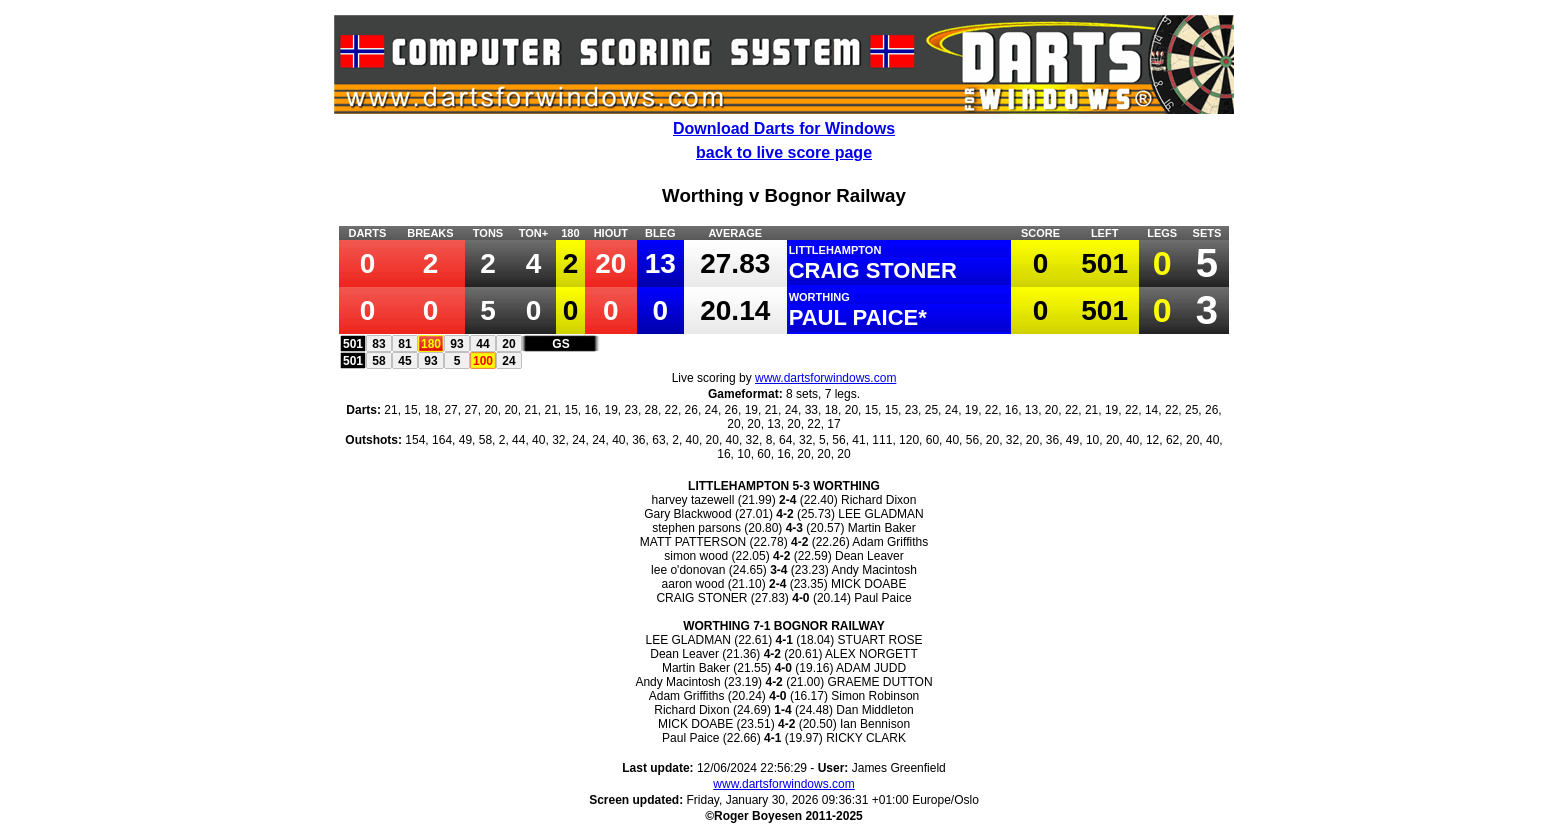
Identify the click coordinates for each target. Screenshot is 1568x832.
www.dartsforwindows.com (825, 378)
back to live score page (784, 152)
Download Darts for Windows (784, 128)
